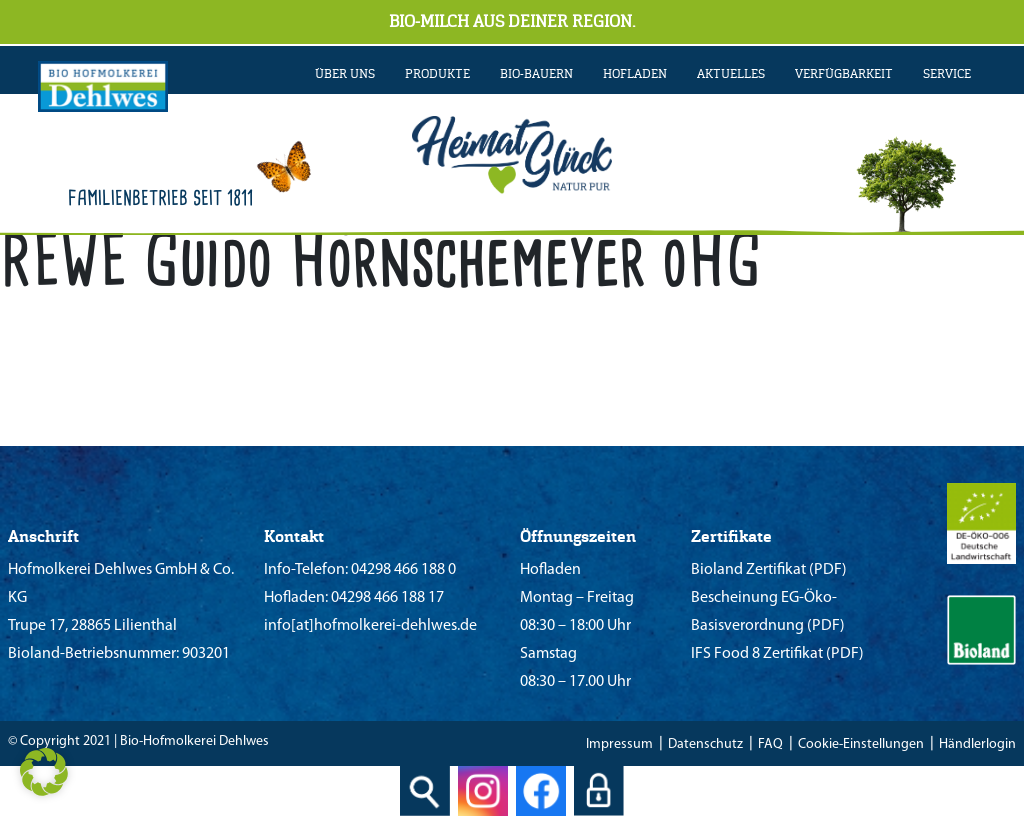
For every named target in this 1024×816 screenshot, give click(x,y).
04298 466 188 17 (386, 598)
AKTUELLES (731, 74)
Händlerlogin (977, 744)
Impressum (619, 744)
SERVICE (947, 74)
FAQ (770, 744)
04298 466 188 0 (402, 570)
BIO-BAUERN (536, 74)
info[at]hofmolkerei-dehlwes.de (370, 626)
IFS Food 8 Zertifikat (757, 654)
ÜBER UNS (345, 74)
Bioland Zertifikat (748, 570)
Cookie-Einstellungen (861, 744)
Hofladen (635, 74)
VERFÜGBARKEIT (844, 74)
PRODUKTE (437, 74)
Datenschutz (705, 744)
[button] (44, 772)
